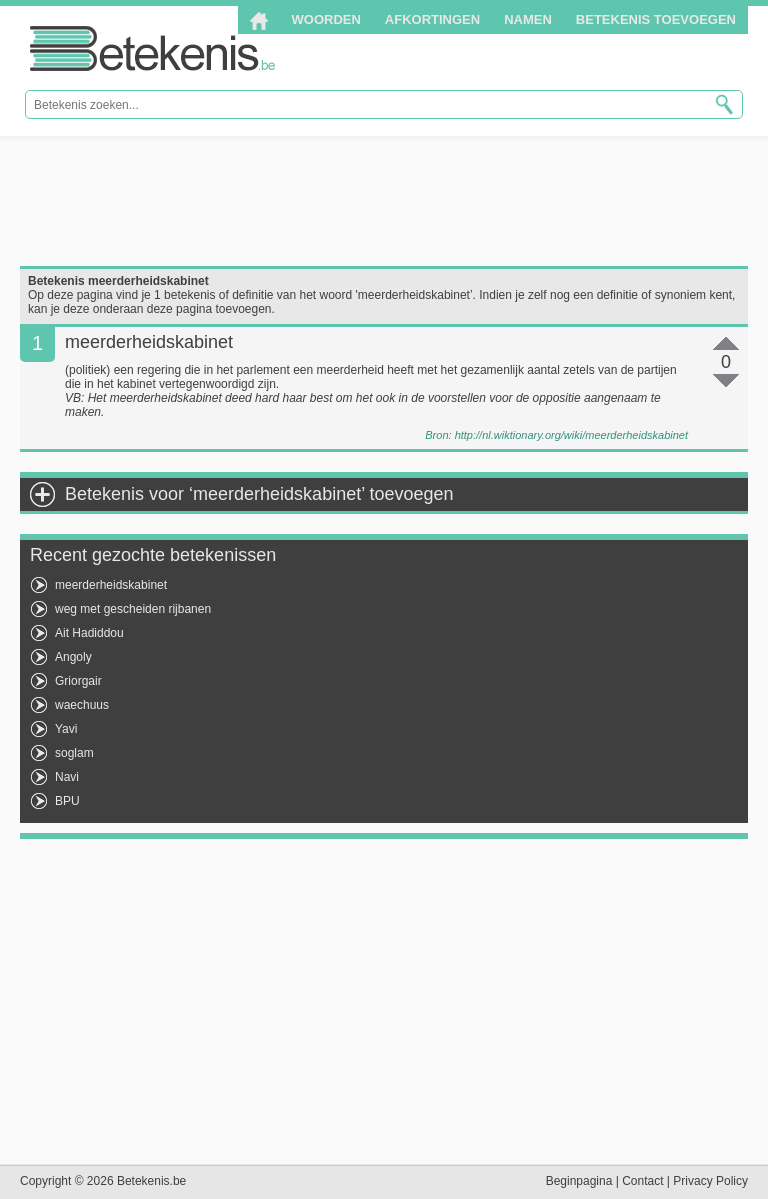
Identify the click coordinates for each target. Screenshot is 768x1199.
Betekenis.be (152, 48)
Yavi (66, 729)
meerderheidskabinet (111, 585)
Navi (67, 777)
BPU (67, 801)
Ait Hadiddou (89, 633)
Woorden (326, 19)
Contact (642, 1181)
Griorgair (78, 681)
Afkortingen (432, 19)
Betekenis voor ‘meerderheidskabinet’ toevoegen (259, 494)
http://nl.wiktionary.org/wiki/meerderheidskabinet (571, 435)
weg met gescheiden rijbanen (133, 609)
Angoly (73, 657)
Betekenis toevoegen (656, 19)
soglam (74, 753)
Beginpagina (579, 1181)
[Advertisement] (384, 201)
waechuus (82, 705)
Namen (528, 19)
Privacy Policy (710, 1181)
